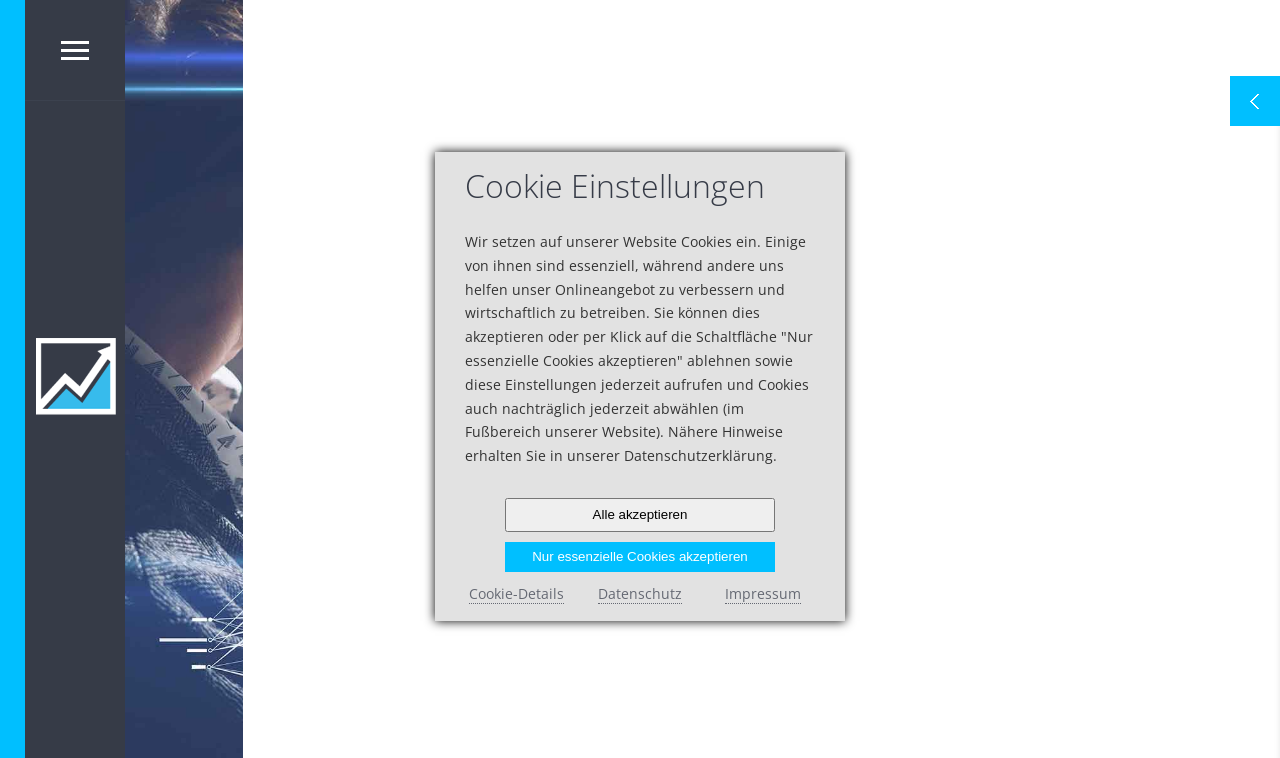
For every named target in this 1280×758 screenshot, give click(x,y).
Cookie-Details (516, 593)
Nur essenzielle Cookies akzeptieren (640, 556)
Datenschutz (640, 593)
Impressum (763, 593)
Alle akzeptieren (640, 514)
